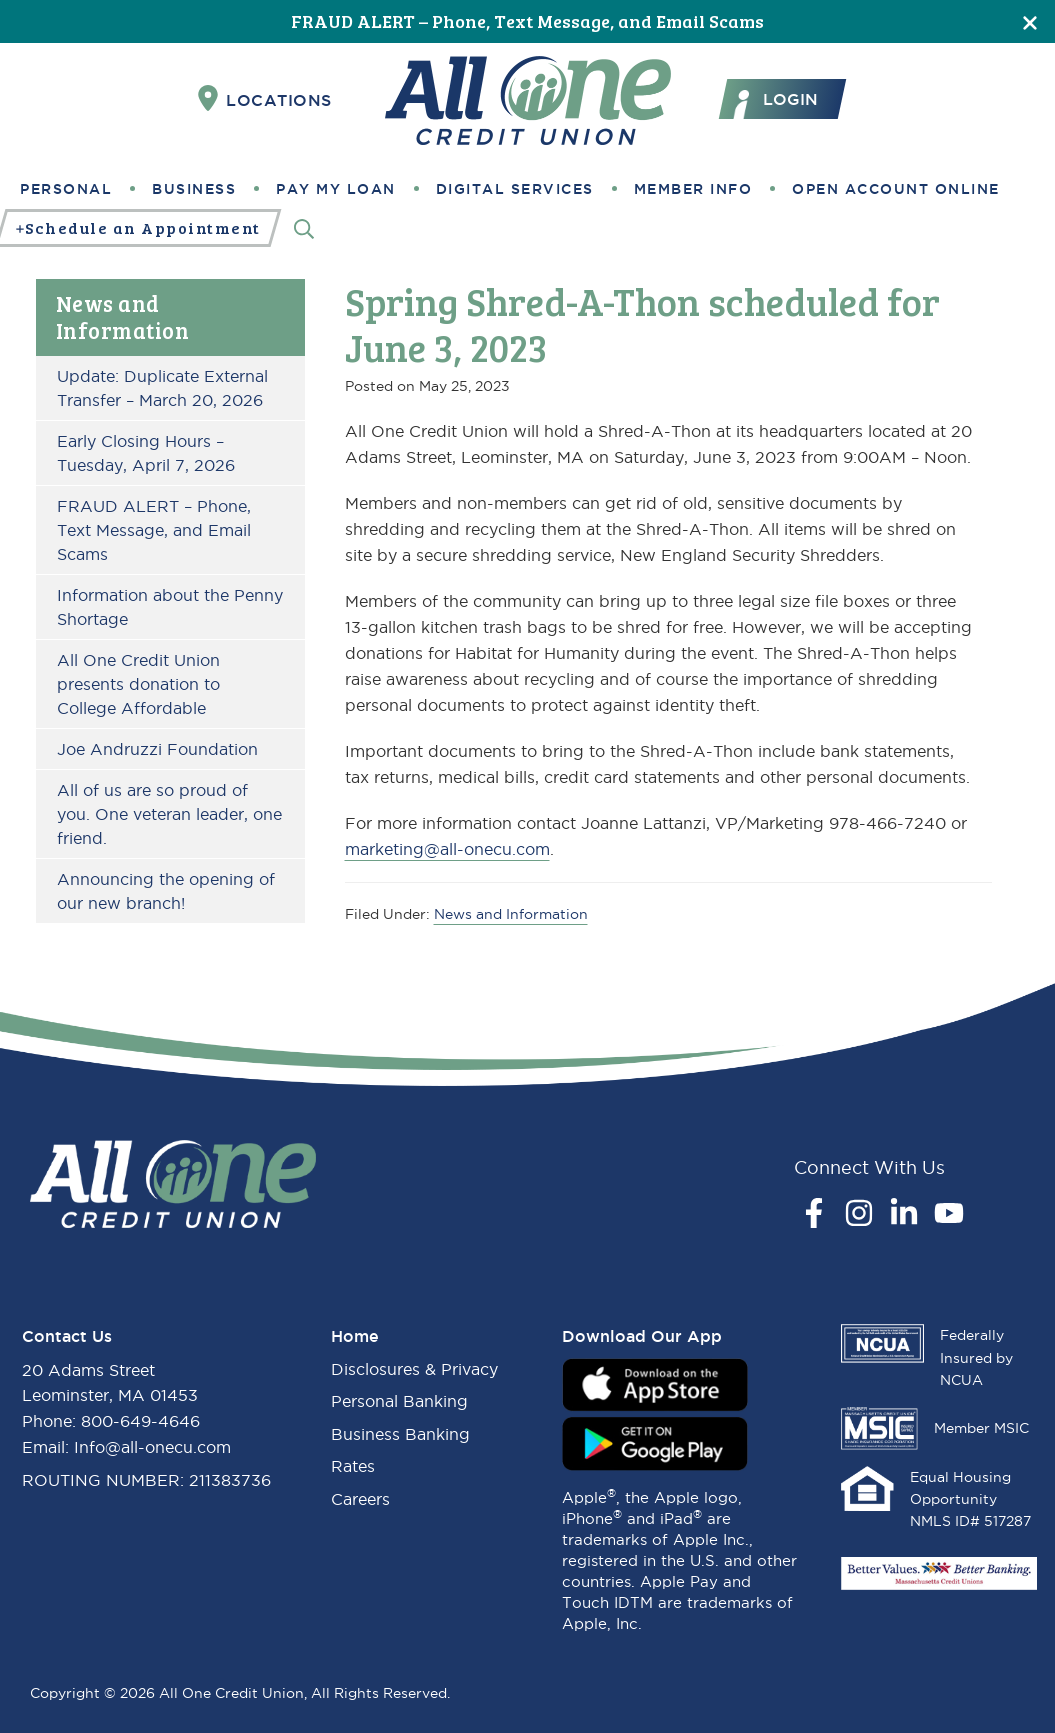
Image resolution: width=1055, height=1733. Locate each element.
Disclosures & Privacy (414, 1369)
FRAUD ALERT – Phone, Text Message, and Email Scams (527, 21)
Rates (353, 1466)
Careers (360, 1499)
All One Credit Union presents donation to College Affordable (138, 684)
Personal (66, 189)
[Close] (1030, 21)
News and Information (123, 316)
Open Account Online (896, 189)
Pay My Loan (336, 189)
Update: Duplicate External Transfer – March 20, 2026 (162, 388)
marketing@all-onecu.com (447, 849)
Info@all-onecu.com (152, 1447)
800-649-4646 (140, 1421)
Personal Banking (399, 1401)
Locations (265, 99)
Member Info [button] (693, 189)
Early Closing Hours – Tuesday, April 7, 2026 (146, 453)
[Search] (304, 228)
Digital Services (515, 189)
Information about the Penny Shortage (170, 607)
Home (355, 1336)
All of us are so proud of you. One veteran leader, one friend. (169, 814)
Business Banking (400, 1434)
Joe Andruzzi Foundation (157, 749)
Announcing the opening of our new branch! (166, 891)
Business (194, 189)
